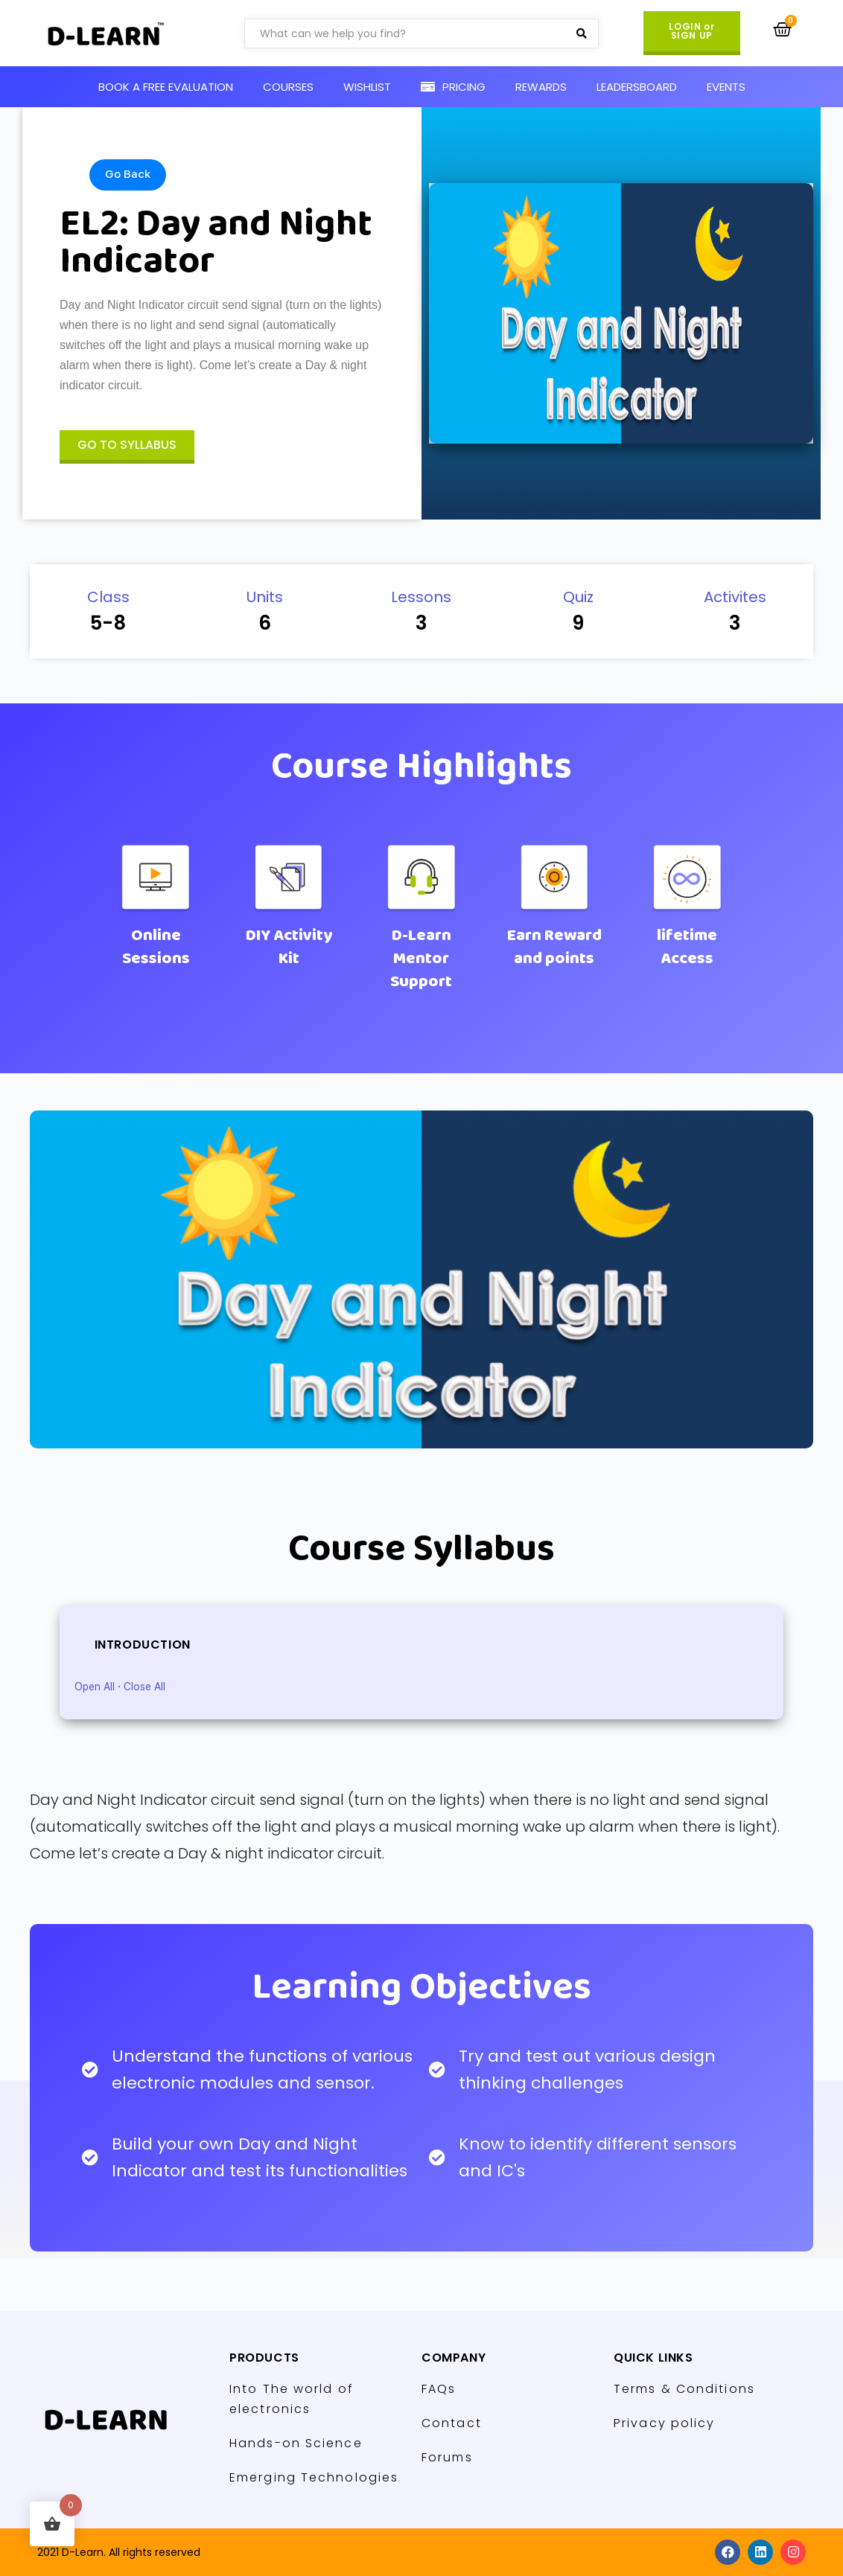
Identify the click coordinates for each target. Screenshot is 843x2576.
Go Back (127, 174)
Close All (144, 1687)
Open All (94, 1687)
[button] (691, 33)
